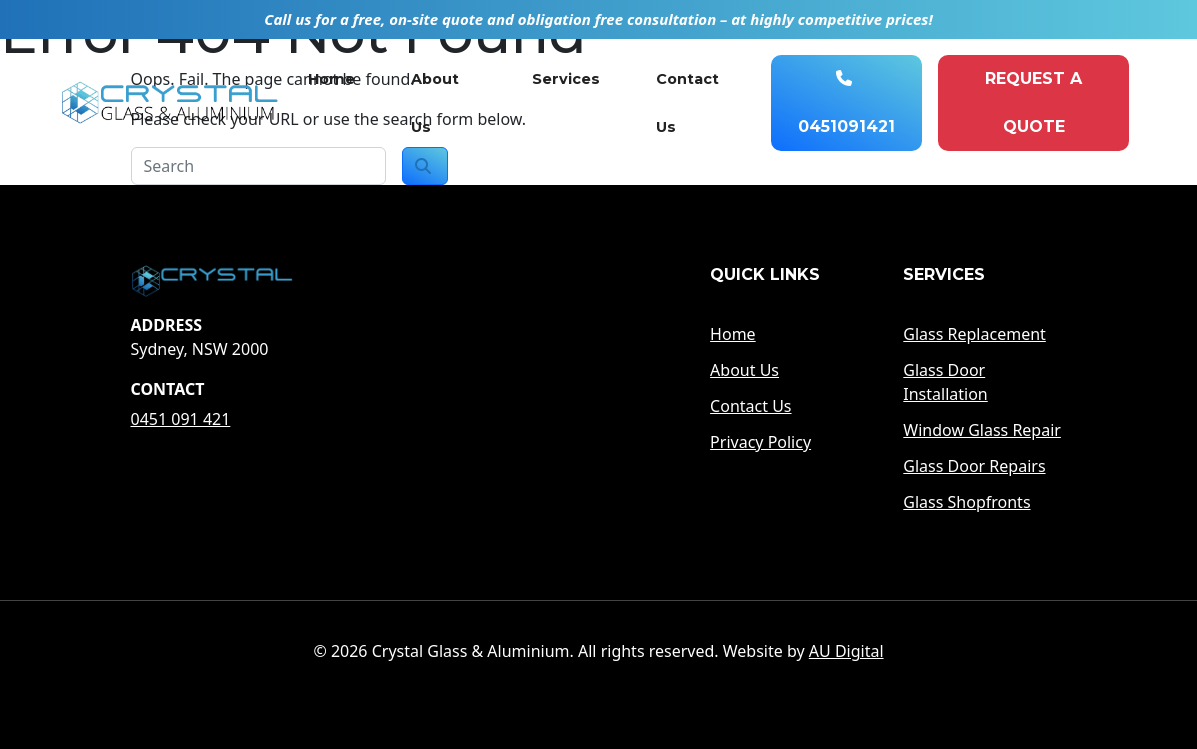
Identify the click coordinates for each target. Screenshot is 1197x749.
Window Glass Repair (982, 430)
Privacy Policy (760, 442)
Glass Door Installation (945, 382)
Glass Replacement (974, 334)
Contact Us (687, 103)
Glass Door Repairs (974, 466)
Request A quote (1033, 102)
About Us (435, 103)
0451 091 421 (181, 419)
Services (566, 79)
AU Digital (846, 651)
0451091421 (846, 103)
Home (331, 79)
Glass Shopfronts (966, 502)
